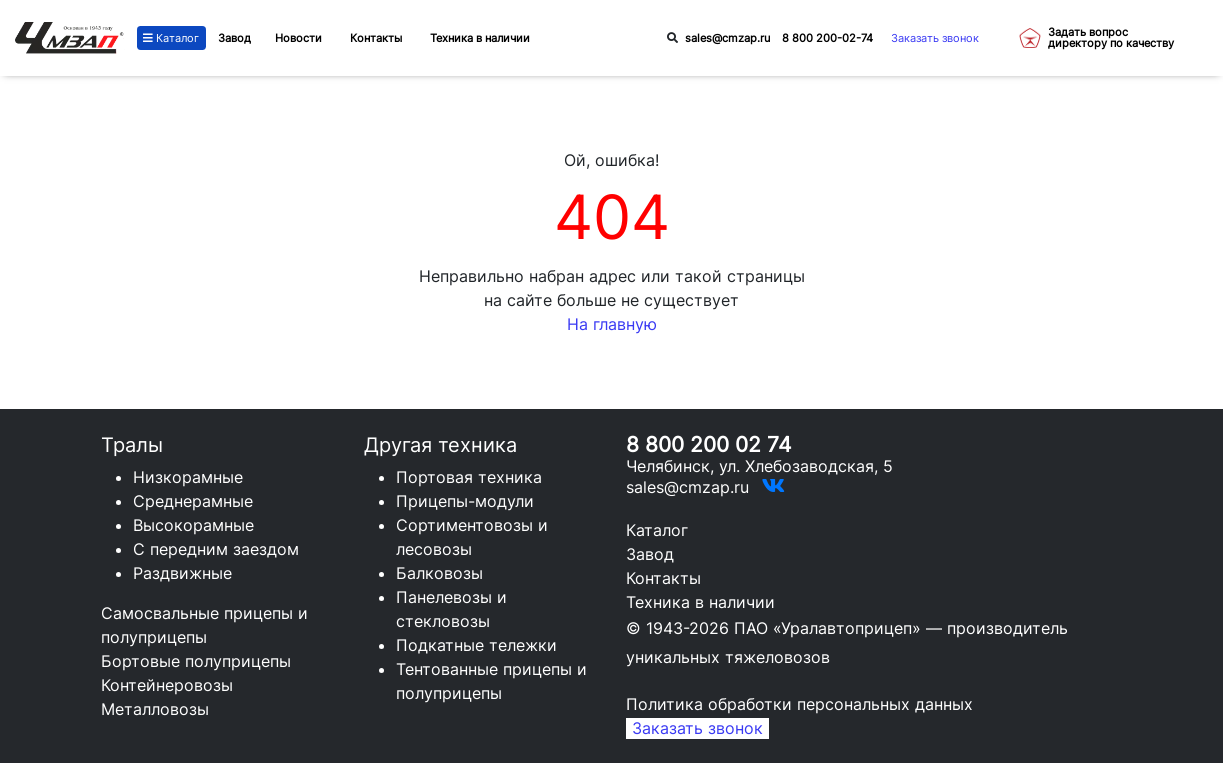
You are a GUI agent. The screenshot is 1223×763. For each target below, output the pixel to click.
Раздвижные (182, 573)
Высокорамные (193, 525)
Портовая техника (469, 477)
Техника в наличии (700, 602)
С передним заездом (216, 549)
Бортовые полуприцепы (196, 661)
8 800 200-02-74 (827, 38)
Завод (234, 38)
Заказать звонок (935, 38)
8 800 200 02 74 (708, 444)
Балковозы (439, 573)
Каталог (171, 38)
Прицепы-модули (465, 501)
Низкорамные (188, 477)
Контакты (663, 578)
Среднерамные (193, 501)
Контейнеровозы (167, 685)
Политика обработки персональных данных (799, 704)
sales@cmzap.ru (727, 38)
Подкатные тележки (476, 645)
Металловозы (155, 709)
